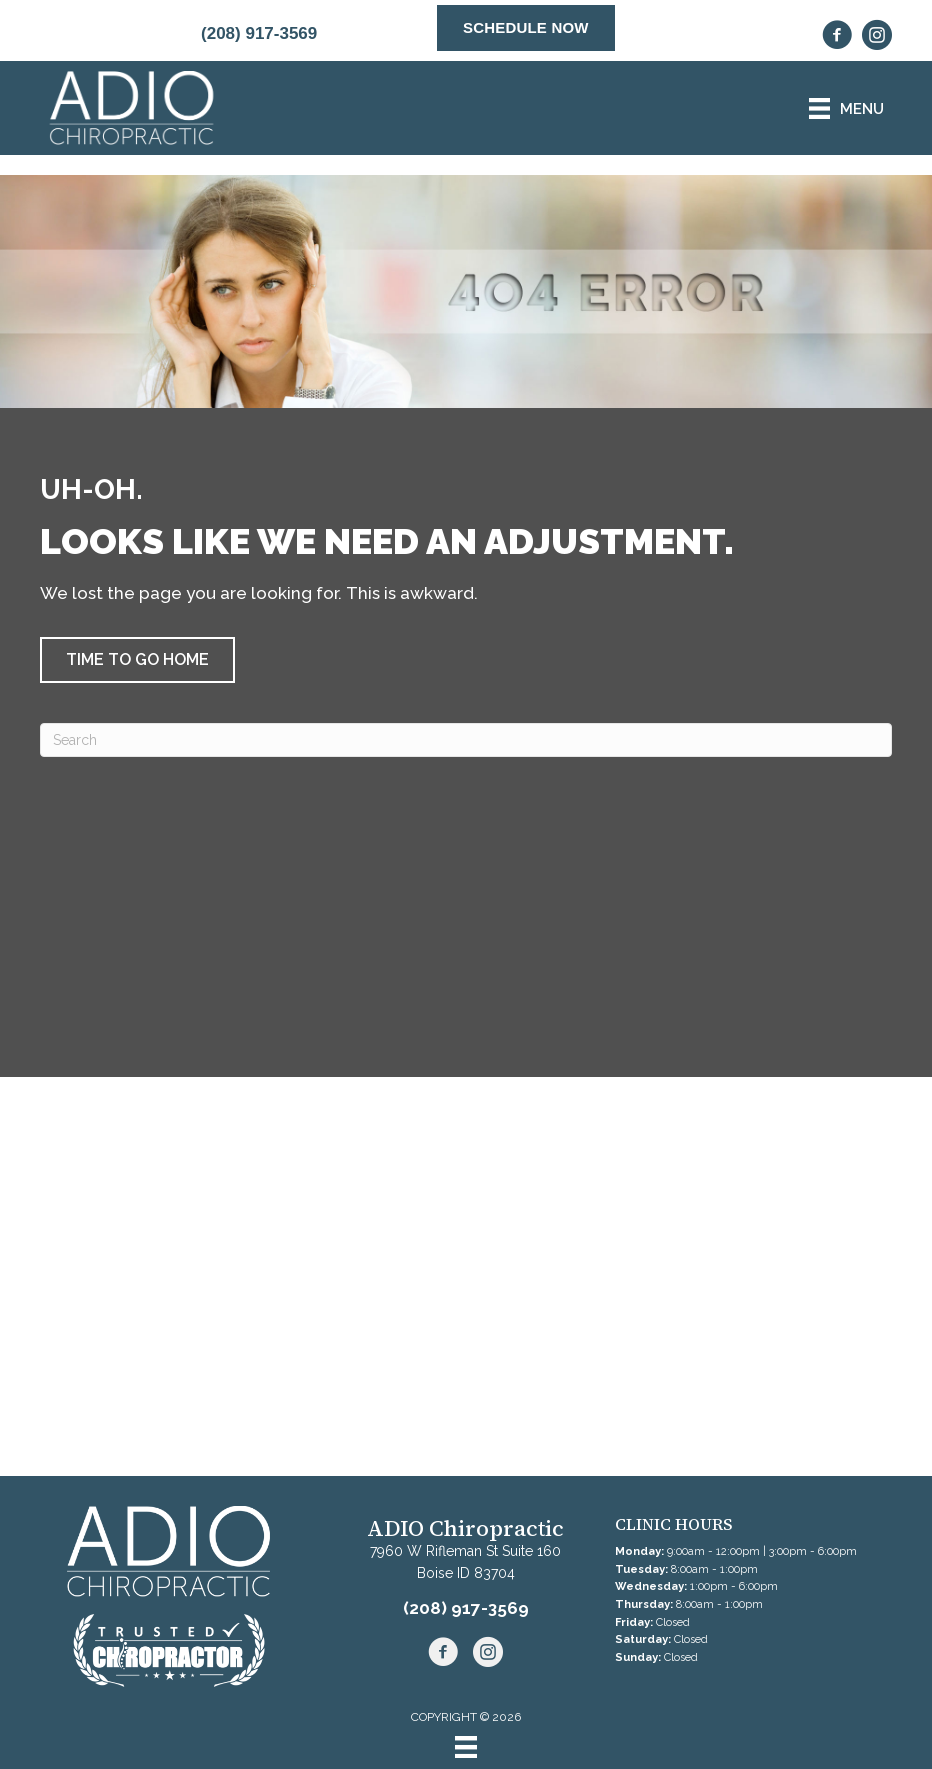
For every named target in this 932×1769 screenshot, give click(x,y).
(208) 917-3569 (259, 33)
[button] (137, 660)
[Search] (466, 740)
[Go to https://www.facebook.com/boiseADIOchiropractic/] (837, 38)
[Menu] (466, 1747)
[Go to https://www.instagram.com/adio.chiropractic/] (877, 38)
